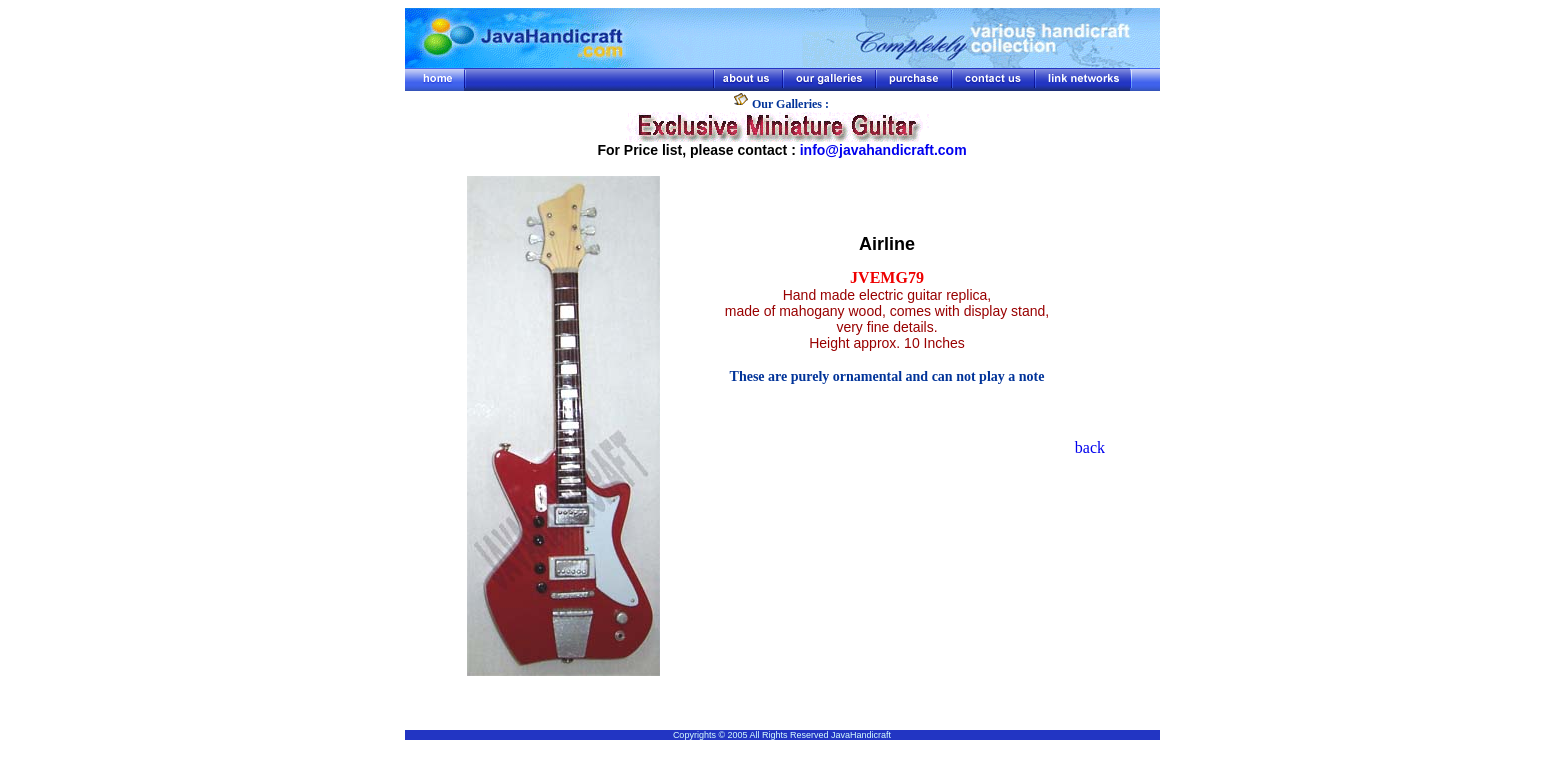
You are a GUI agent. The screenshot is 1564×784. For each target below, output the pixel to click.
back (1090, 447)
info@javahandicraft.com (883, 150)
